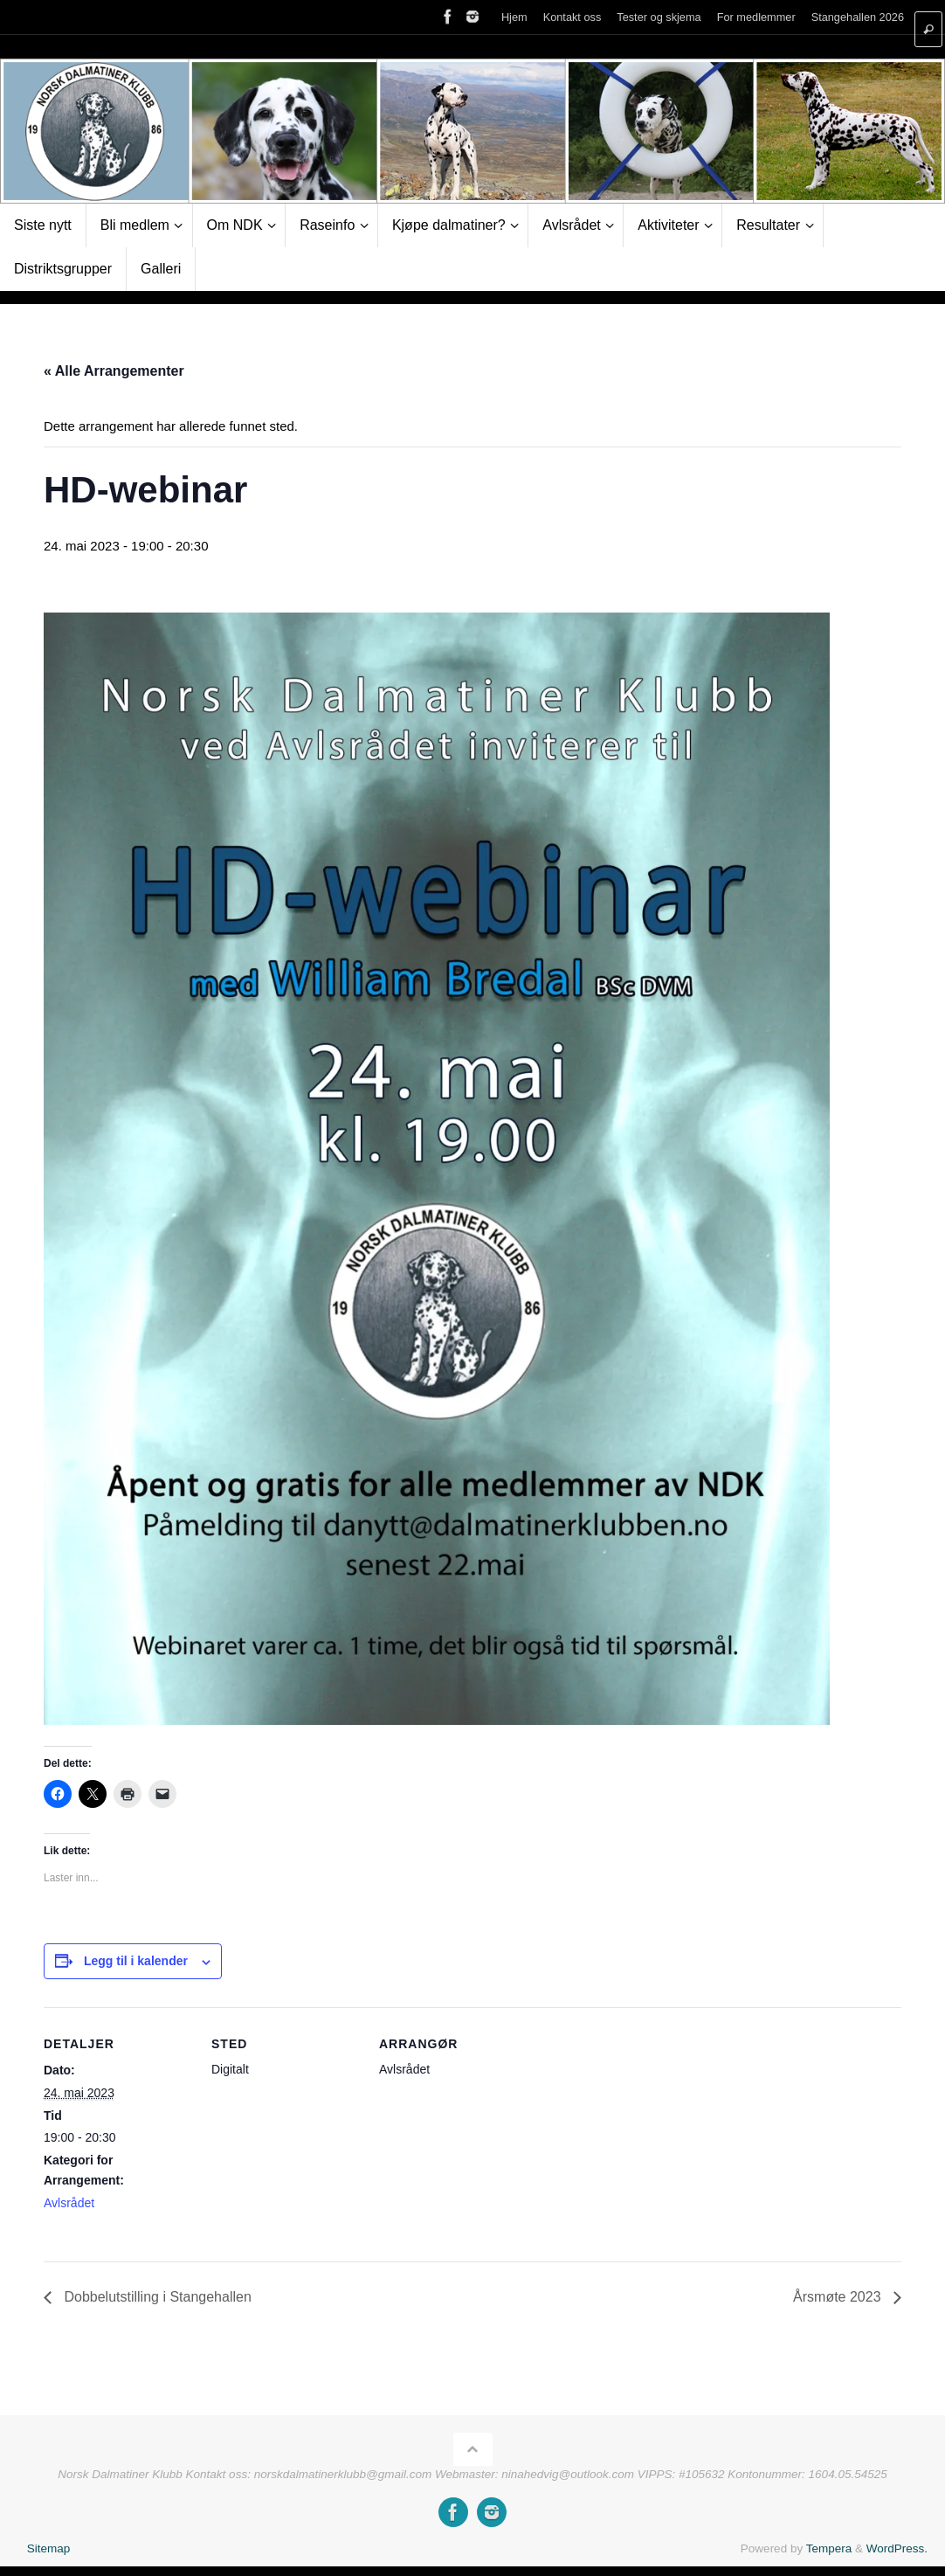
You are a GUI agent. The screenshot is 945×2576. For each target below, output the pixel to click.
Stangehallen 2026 (857, 17)
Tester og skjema (658, 17)
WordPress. (897, 2548)
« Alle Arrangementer (114, 371)
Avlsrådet (69, 2203)
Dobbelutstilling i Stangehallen (156, 2296)
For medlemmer (756, 17)
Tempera (829, 2548)
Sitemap (49, 2548)
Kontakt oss (572, 17)
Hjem (514, 17)
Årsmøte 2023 (839, 2296)
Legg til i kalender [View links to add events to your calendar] (136, 1961)
